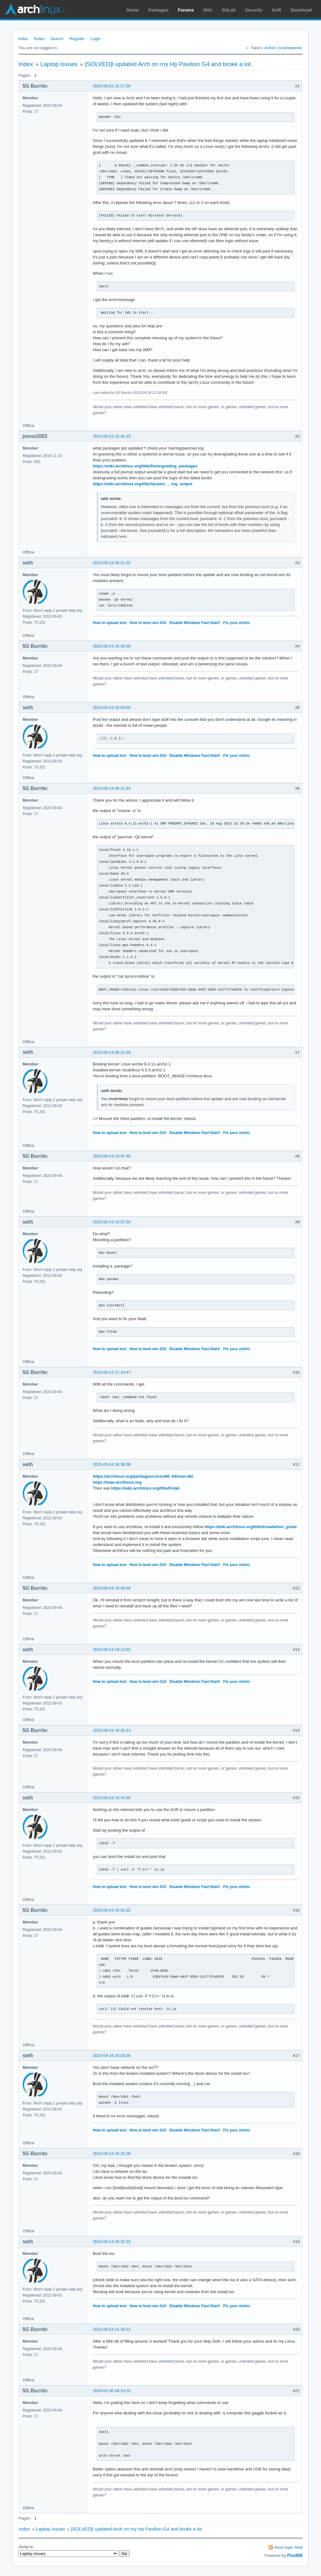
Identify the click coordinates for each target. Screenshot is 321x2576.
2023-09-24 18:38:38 (112, 1464)
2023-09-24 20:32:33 (112, 2241)
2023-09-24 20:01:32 (112, 1910)
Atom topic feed (288, 2547)
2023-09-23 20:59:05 (112, 707)
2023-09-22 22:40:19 (112, 436)
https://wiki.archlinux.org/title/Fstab (145, 1488)
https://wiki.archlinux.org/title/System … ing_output (142, 483)
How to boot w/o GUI (147, 623)
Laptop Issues (58, 64)
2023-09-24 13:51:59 (112, 1222)
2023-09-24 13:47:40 (112, 1156)
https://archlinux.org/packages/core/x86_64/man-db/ (143, 1476)
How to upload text (109, 623)
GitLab (228, 10)
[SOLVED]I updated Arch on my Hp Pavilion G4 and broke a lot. (168, 64)
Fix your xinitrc (236, 623)
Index (23, 38)
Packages (158, 10)
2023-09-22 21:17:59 (112, 86)
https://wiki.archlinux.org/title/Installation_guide (250, 1526)
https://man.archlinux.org (117, 1482)
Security (253, 10)
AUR (276, 10)
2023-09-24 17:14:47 (112, 1372)
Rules (39, 38)
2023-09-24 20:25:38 (112, 2153)
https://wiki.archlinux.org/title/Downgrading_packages (145, 466)
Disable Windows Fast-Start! (194, 623)
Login (96, 38)
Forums (186, 10)
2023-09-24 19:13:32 (112, 1649)
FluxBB (295, 2555)
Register (76, 38)
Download (301, 10)
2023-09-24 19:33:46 (112, 1797)
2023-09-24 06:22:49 (112, 1052)
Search (56, 38)
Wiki (208, 10)
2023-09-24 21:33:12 (112, 2329)
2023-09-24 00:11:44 (112, 788)
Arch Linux (34, 9)
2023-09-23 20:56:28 (112, 646)
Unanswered (290, 47)
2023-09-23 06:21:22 (112, 562)
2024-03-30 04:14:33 (112, 2390)
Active (269, 47)
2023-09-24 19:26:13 (112, 1730)
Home (133, 10)
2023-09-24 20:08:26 (112, 2055)
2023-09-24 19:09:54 (112, 1588)
